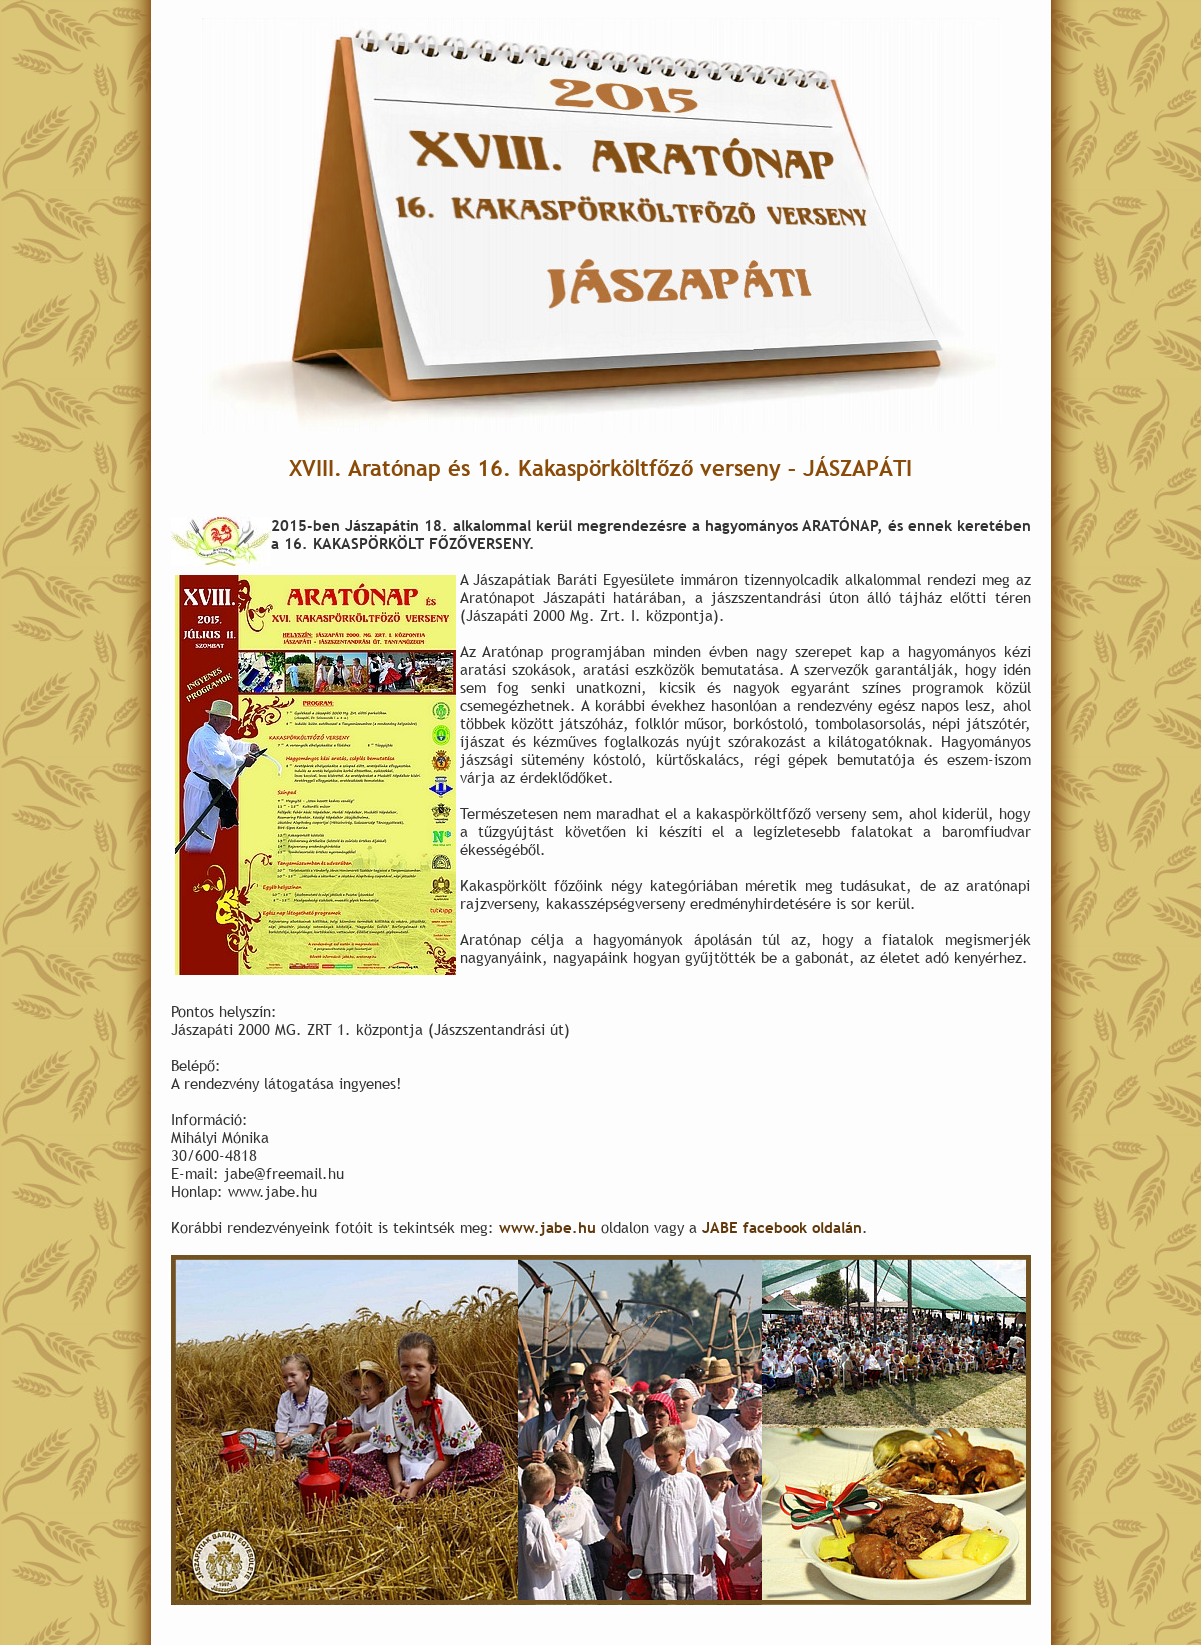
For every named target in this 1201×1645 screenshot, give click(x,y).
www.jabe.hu (547, 1227)
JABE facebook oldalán (782, 1227)
